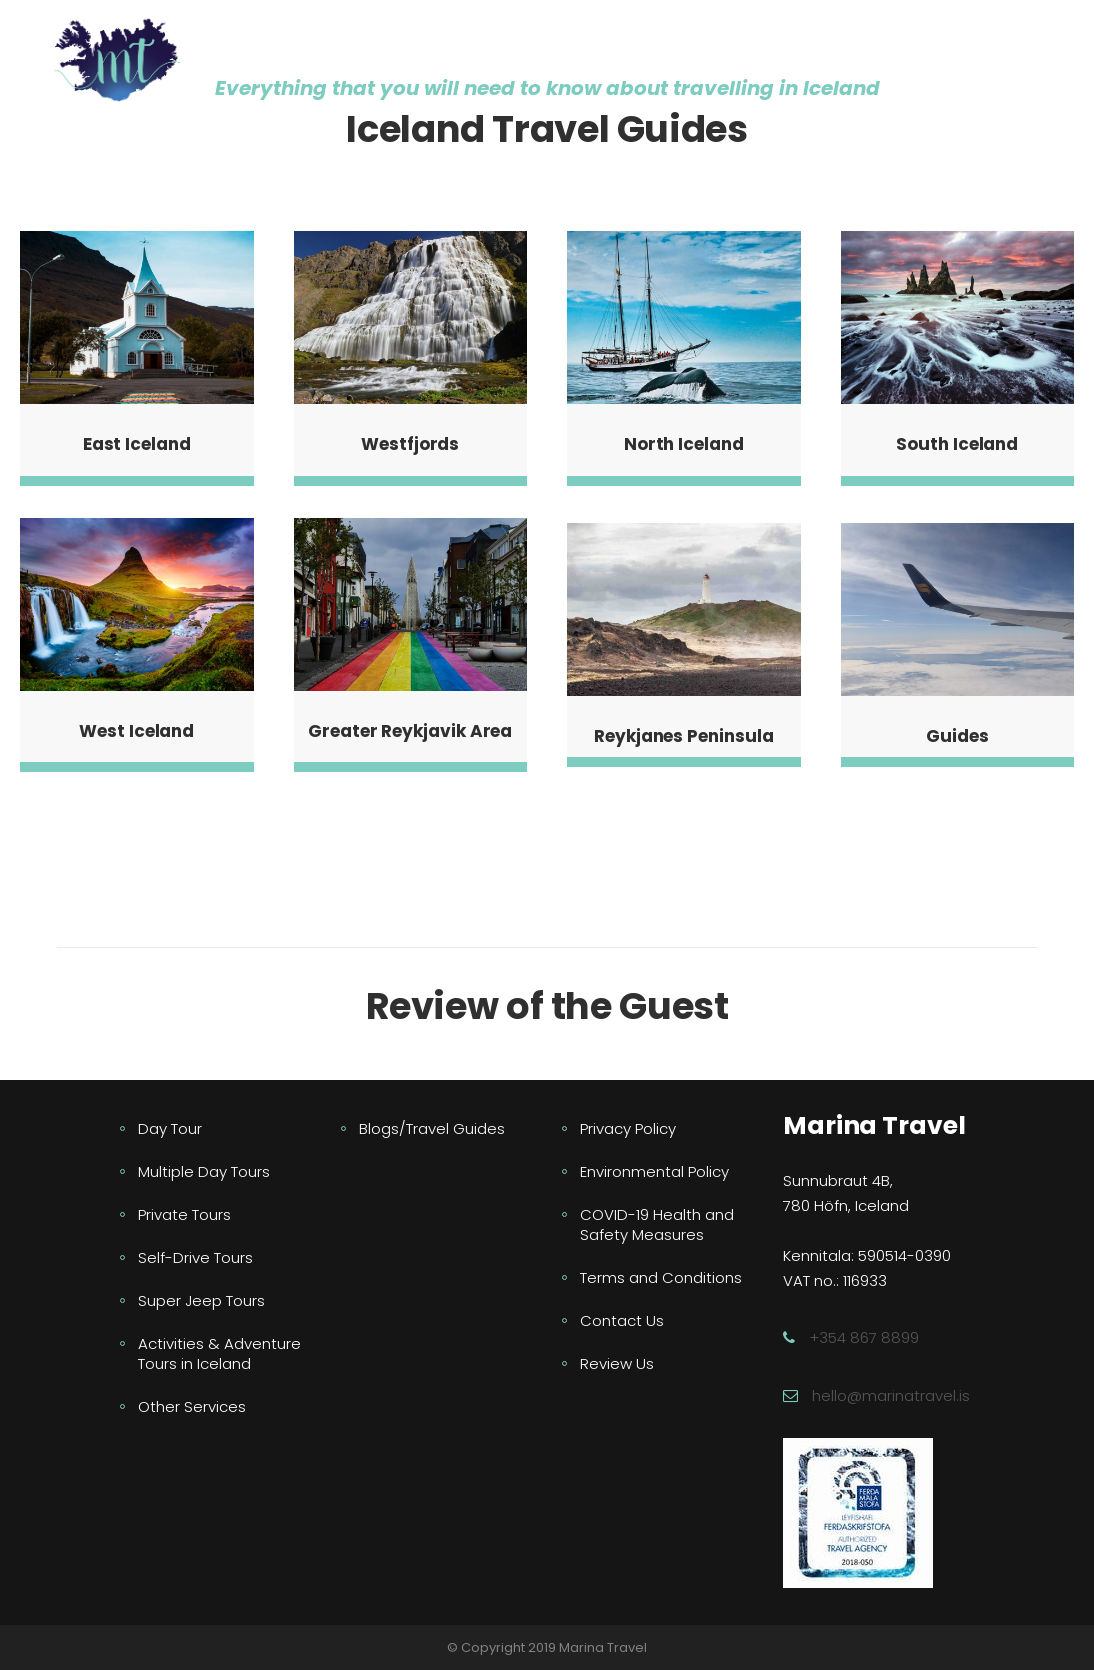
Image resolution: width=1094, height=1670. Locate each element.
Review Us (617, 1363)
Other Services (192, 1406)
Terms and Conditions (661, 1277)
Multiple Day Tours (204, 1171)
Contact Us (622, 1320)
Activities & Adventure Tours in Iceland (219, 1353)
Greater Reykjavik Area (410, 731)
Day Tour (170, 1128)
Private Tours (184, 1214)
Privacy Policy (628, 1128)
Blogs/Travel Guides (432, 1128)
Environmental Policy (654, 1171)
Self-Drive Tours (195, 1257)
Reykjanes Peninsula (683, 736)
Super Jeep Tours (201, 1300)
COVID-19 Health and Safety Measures (657, 1224)
